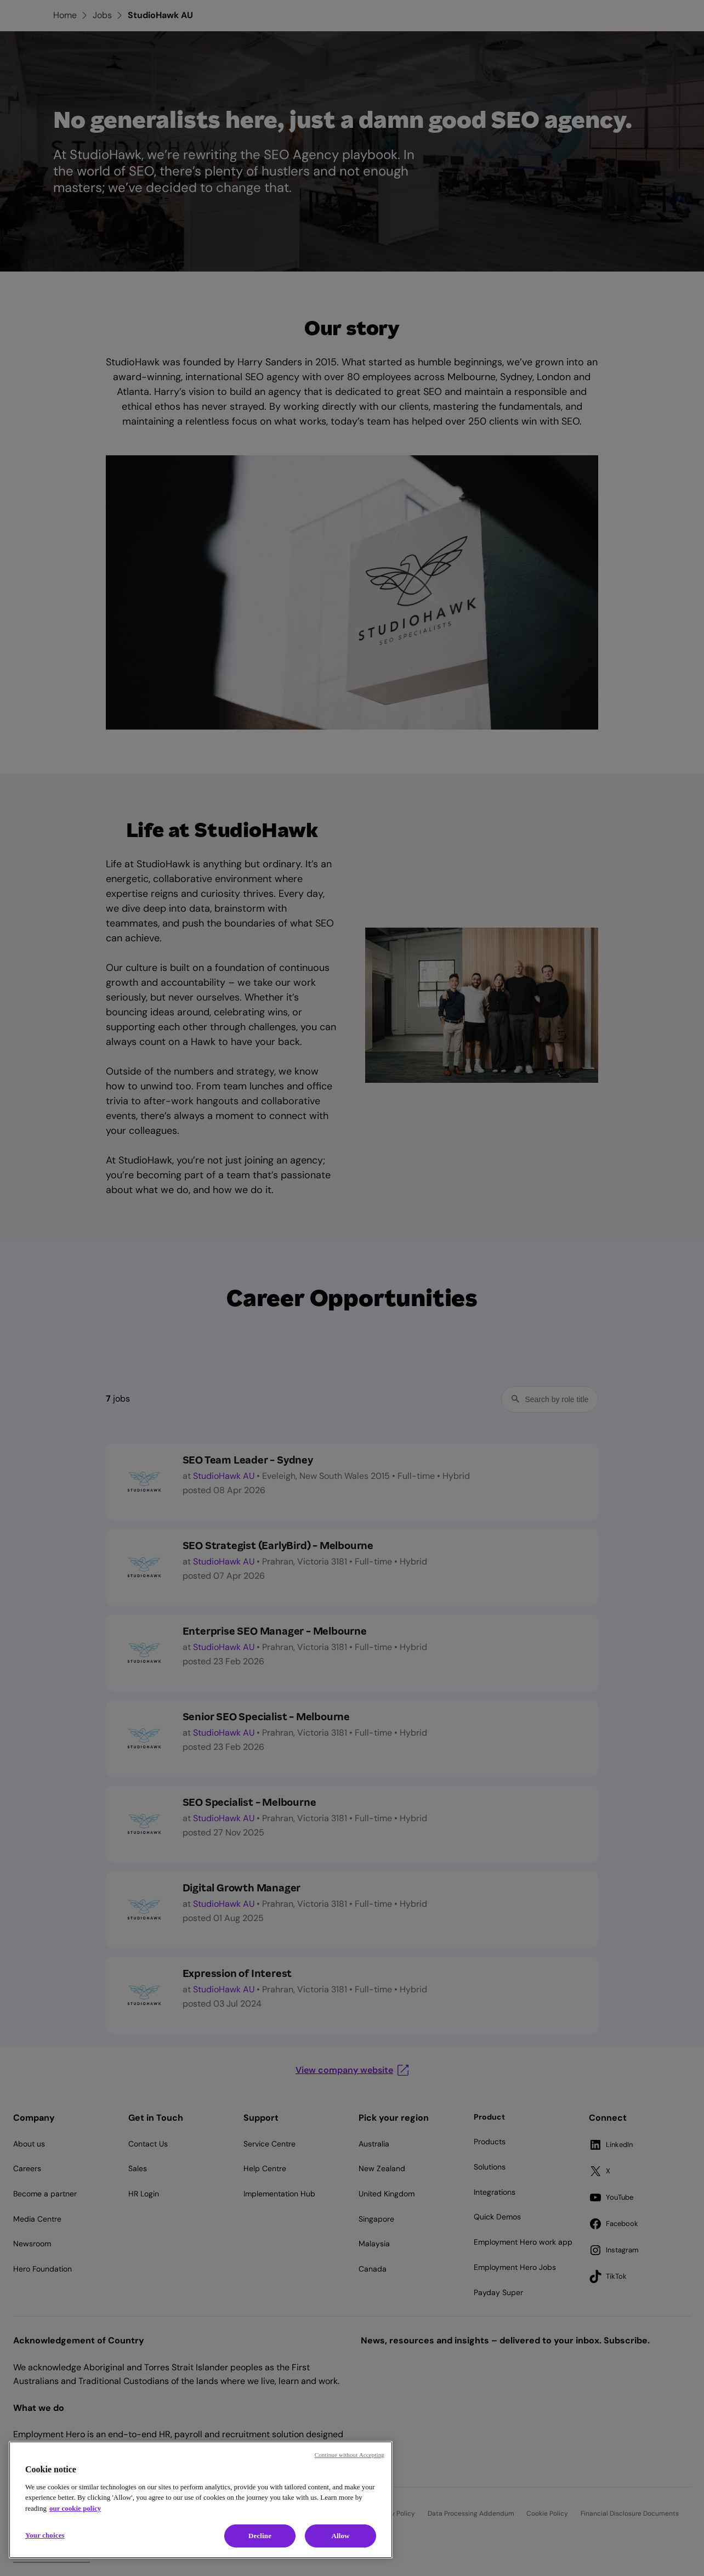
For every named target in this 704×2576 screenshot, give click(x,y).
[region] (201, 2499)
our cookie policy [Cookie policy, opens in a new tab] (75, 2508)
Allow (340, 2536)
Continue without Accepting (349, 2454)
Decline (259, 2536)
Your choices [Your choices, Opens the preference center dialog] (45, 2535)
